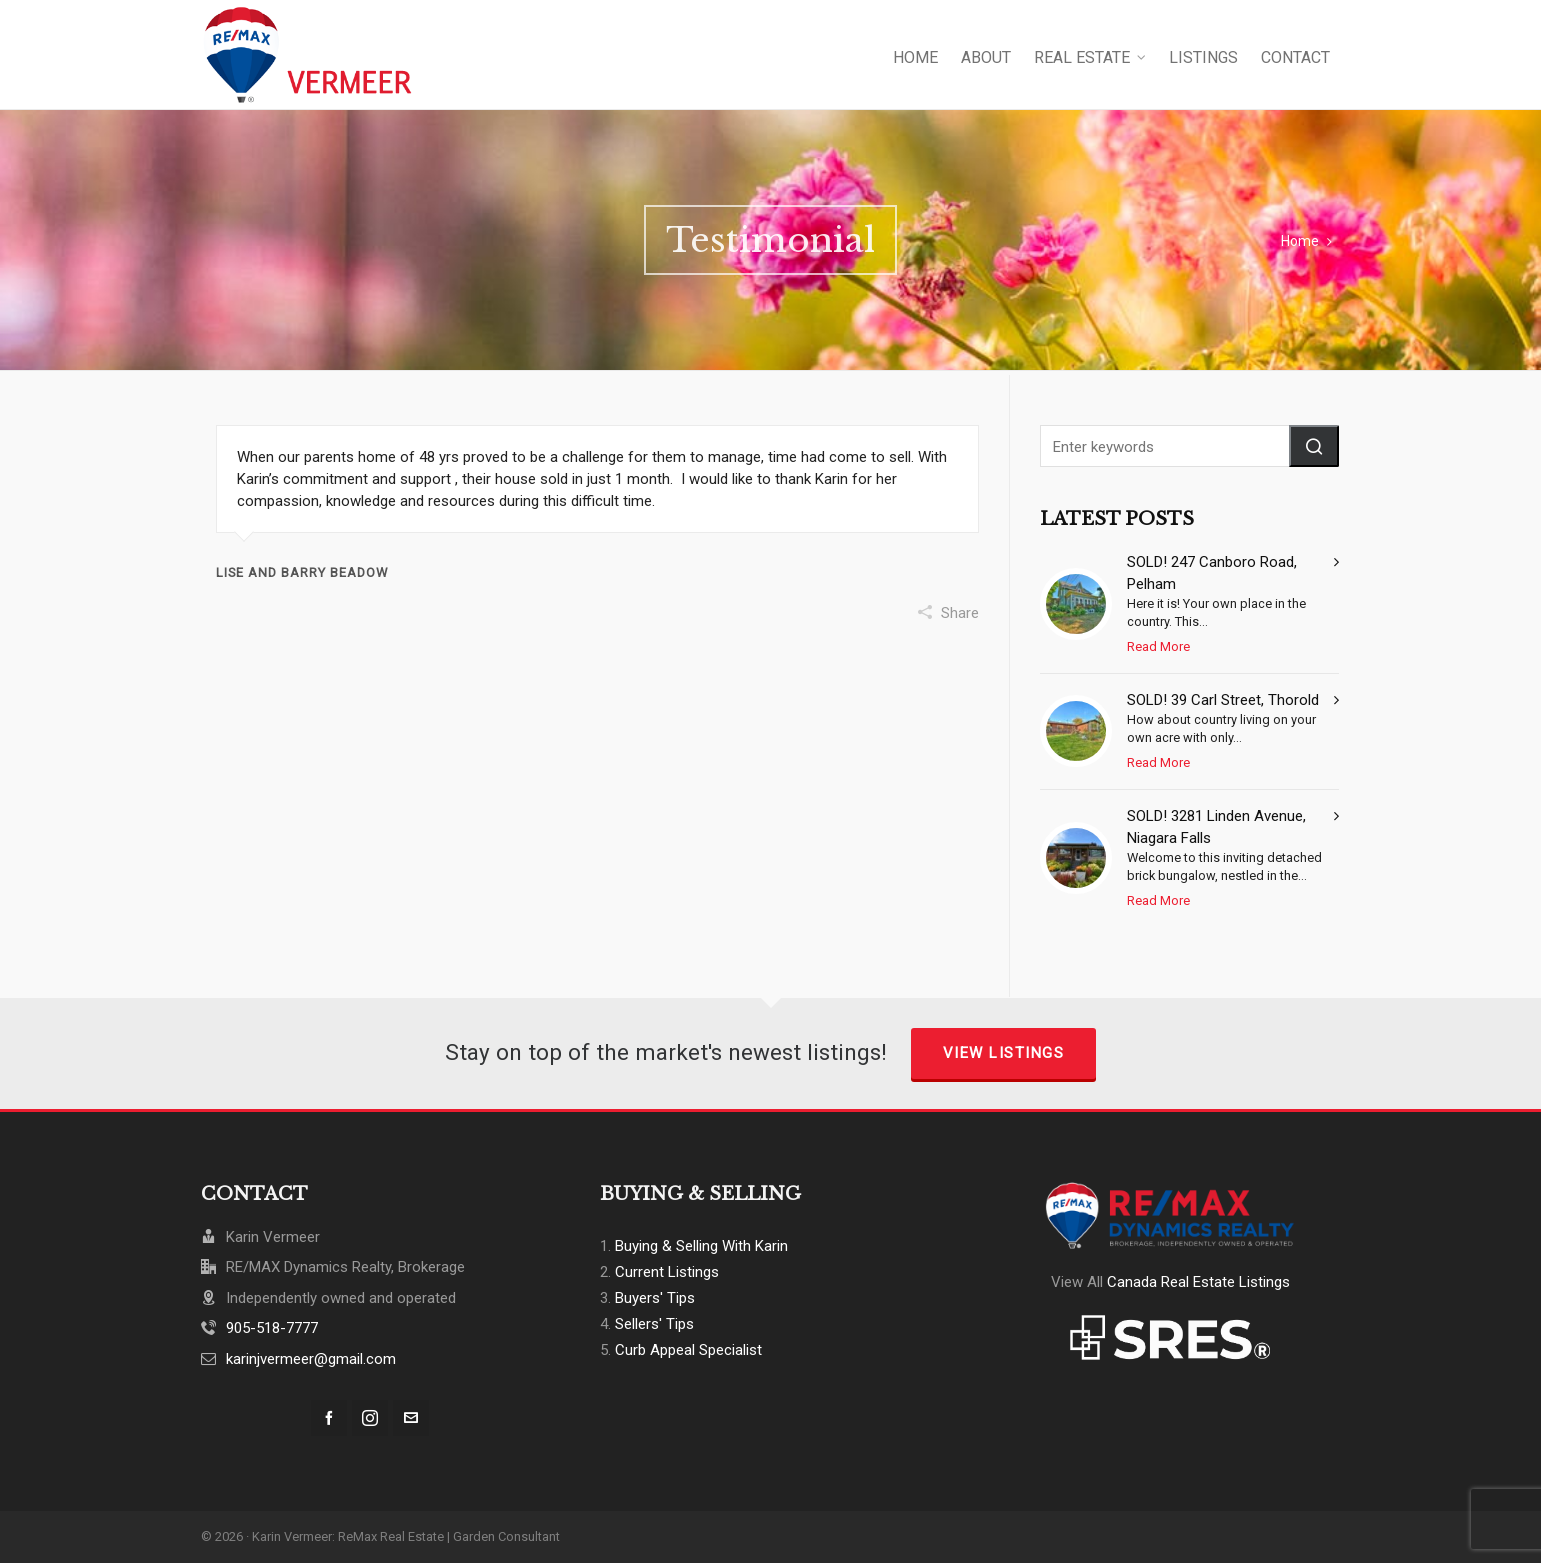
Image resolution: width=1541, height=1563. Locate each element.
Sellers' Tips (654, 1324)
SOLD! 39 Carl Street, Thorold (1223, 700)
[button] (1314, 446)
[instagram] (370, 1418)
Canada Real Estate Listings (1198, 1282)
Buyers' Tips (655, 1298)
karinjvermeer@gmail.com (311, 1359)
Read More (1158, 646)
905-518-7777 (272, 1328)
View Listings (1004, 1053)
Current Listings (667, 1272)
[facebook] (329, 1418)
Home (1300, 241)
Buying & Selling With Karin (701, 1246)
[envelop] (411, 1418)
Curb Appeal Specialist (688, 1350)
